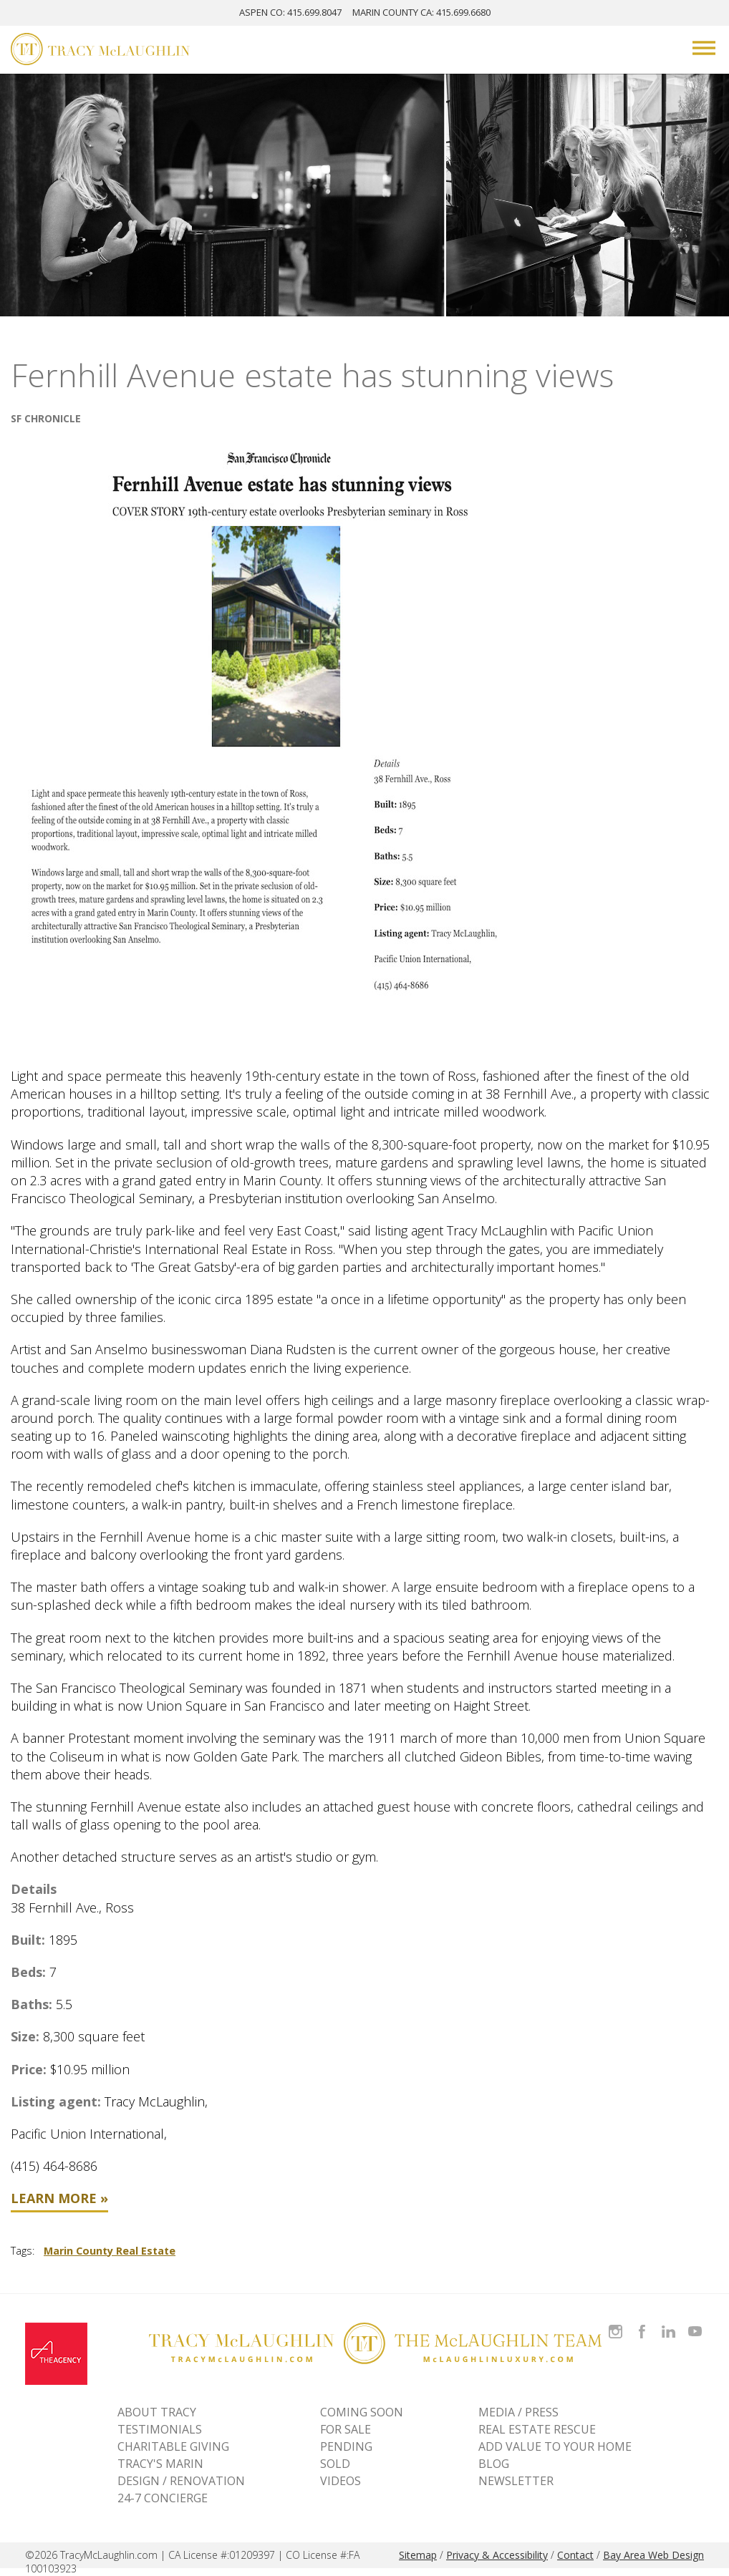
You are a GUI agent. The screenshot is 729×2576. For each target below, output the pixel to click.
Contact (575, 2555)
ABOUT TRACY (156, 2412)
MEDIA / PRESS (518, 2412)
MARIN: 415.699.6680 (421, 12)
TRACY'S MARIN (160, 2463)
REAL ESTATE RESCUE (537, 2429)
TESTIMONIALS (159, 2429)
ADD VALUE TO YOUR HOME (555, 2446)
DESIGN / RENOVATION (181, 2481)
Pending (346, 2446)
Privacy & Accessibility (497, 2555)
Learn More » (59, 2198)
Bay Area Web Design (653, 2555)
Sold (335, 2463)
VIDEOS (340, 2481)
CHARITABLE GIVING (173, 2446)
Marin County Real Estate (109, 2250)
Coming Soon (361, 2412)
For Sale (345, 2429)
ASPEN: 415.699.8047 (290, 12)
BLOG (493, 2463)
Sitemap (418, 2555)
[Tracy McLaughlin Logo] (100, 51)
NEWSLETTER (516, 2481)
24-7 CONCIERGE (162, 2498)
